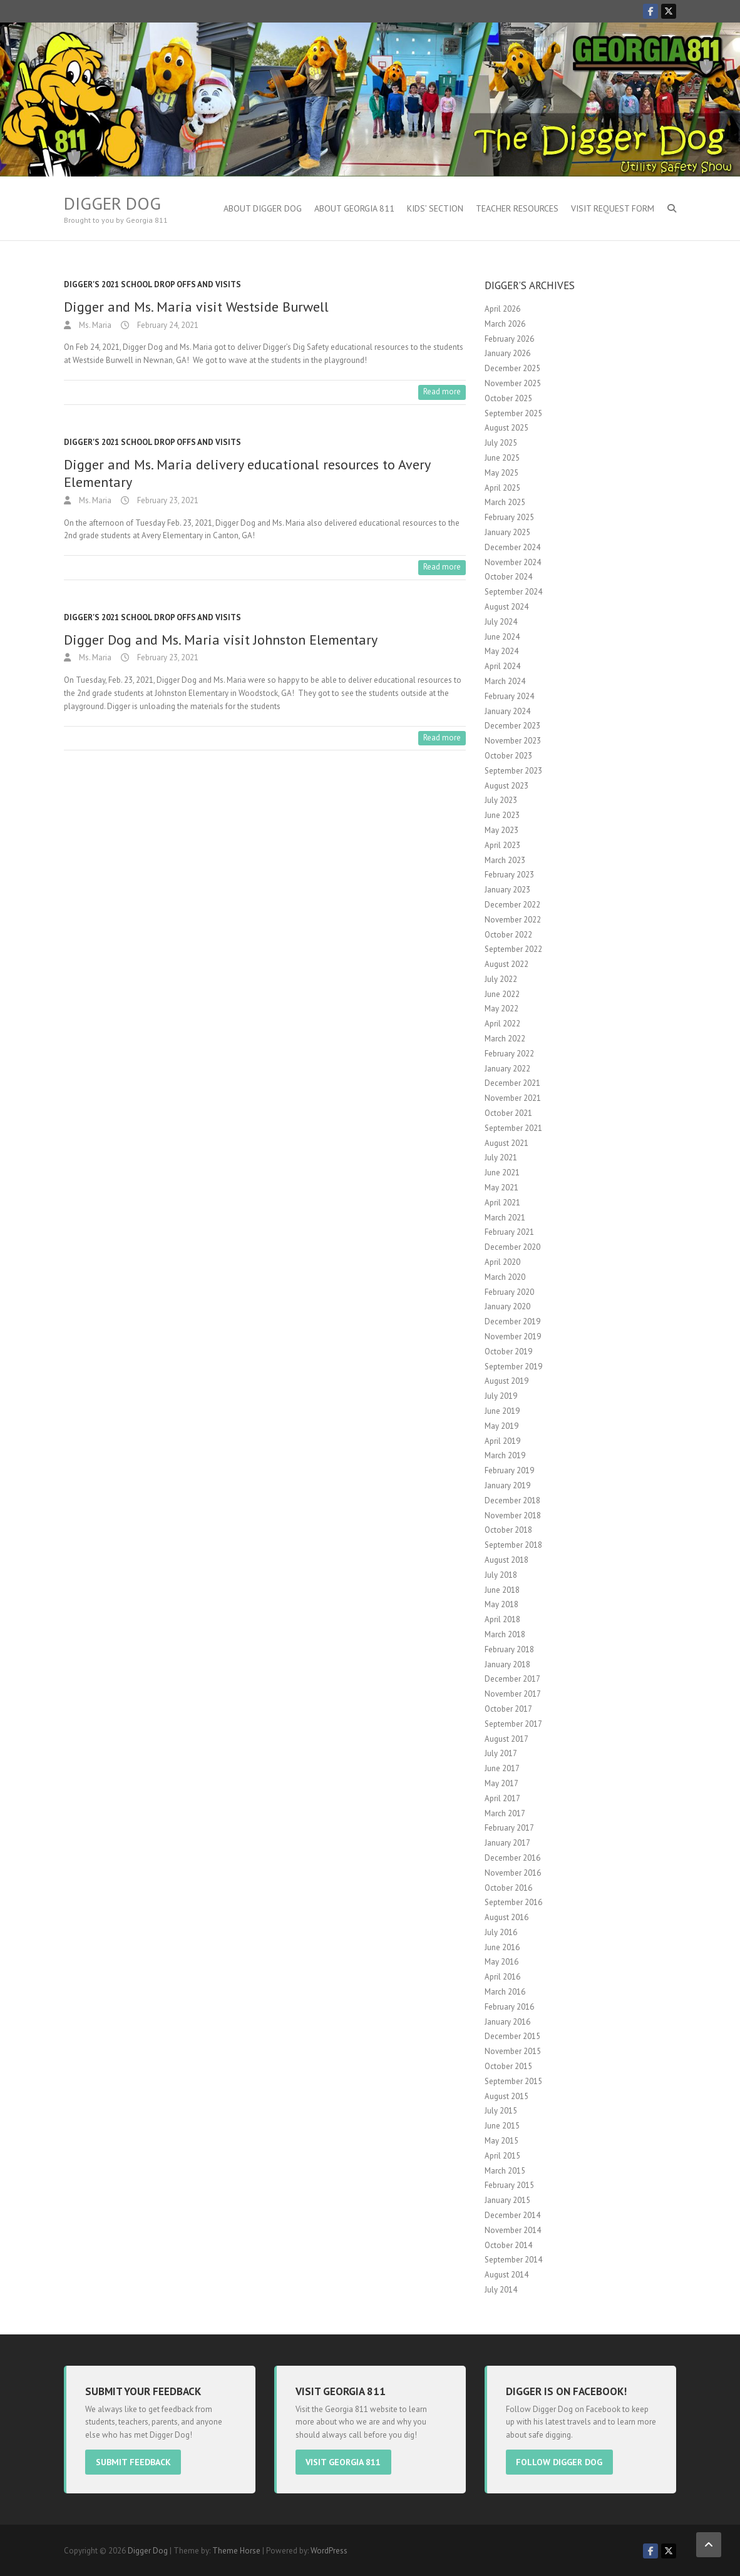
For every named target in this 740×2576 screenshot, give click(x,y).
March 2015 (505, 2170)
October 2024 (508, 576)
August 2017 (506, 1739)
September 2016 (513, 1902)
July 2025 (501, 442)
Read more (442, 391)
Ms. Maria (94, 325)
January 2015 (507, 2200)
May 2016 (501, 1961)
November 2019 (513, 1336)
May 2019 (501, 1426)
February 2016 (509, 2006)
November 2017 (513, 1694)
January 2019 (507, 1485)
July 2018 (501, 1575)
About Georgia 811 (354, 208)
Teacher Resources (517, 208)
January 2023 (507, 889)
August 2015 (506, 2096)
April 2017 (502, 1798)
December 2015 (512, 2036)
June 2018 (502, 1590)
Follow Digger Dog (565, 2460)
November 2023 (513, 740)
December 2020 (512, 1247)
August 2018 (506, 1560)
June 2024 (502, 636)
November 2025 (513, 383)
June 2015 (502, 2125)
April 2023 (502, 845)
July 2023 (501, 800)
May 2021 (501, 1187)
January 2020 (507, 1306)
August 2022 (506, 964)
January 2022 (507, 1068)
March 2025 (505, 502)
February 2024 (509, 696)
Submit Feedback (138, 2460)
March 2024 (505, 681)
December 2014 (512, 2215)
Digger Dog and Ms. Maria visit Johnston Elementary (221, 639)
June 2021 (502, 1172)
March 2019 (505, 1455)
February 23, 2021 (166, 500)
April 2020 (502, 1262)
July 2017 (501, 1753)
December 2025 (512, 368)
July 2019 (501, 1396)
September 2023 (513, 770)
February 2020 (509, 1292)
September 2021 (513, 1128)
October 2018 (508, 1530)
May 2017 (501, 1783)
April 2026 (502, 309)
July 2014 (501, 2289)
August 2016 (506, 1917)
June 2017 (502, 1768)
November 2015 (513, 2051)
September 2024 (513, 591)
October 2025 (508, 398)
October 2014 (508, 2245)
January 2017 (507, 1842)
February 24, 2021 (166, 325)
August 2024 (506, 606)
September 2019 (513, 1366)
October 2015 (508, 2066)
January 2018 (507, 1664)
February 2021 (509, 1232)
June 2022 (502, 994)
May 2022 (501, 1008)
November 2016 (513, 1873)
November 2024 (513, 562)
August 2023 (506, 785)
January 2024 (507, 711)
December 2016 (512, 1858)
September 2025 (513, 413)
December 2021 (512, 1083)
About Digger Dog (263, 208)
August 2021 (506, 1143)
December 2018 (512, 1500)
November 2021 (513, 1098)
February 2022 (509, 1053)
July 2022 (501, 979)
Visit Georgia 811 (348, 2460)
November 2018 (513, 1515)
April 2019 (502, 1441)
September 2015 (513, 2081)
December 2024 (512, 547)
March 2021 (505, 1217)
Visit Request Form (612, 208)
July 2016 (501, 1932)
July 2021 (501, 1157)
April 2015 (502, 2155)
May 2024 (501, 651)
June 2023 (502, 815)
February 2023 (509, 874)
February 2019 (509, 1470)
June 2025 (502, 457)
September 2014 (513, 2259)
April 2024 (502, 666)
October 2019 (508, 1351)
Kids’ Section (435, 208)
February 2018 (509, 1649)
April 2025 (502, 488)
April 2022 (502, 1023)
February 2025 (509, 517)
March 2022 (505, 1038)
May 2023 (501, 830)
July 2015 (501, 2110)
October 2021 (508, 1113)
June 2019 (502, 1411)
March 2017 (505, 1813)
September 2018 (513, 1545)
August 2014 (506, 2274)
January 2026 (507, 353)
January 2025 (507, 532)
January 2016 (507, 2021)
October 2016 (508, 1888)
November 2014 (513, 2230)
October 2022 (508, 934)
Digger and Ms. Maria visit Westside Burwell (196, 306)
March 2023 (505, 860)
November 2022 (513, 919)
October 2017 (508, 1709)
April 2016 (502, 1976)
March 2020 (505, 1277)
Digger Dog (112, 203)
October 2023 (508, 755)
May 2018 (501, 1604)
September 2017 (513, 1724)
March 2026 (505, 324)
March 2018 (505, 1634)
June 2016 (502, 1947)
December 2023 (512, 725)
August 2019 (506, 1381)
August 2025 (506, 427)
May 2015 (501, 2140)
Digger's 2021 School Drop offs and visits (152, 284)
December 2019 (512, 1321)
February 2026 (509, 339)
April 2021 (502, 1202)
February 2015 (509, 2185)
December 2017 (512, 1679)
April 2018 (502, 1619)
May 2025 (501, 473)
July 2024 (501, 621)
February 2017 (509, 1827)
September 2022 (513, 949)
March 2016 (505, 1991)
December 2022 (512, 904)
